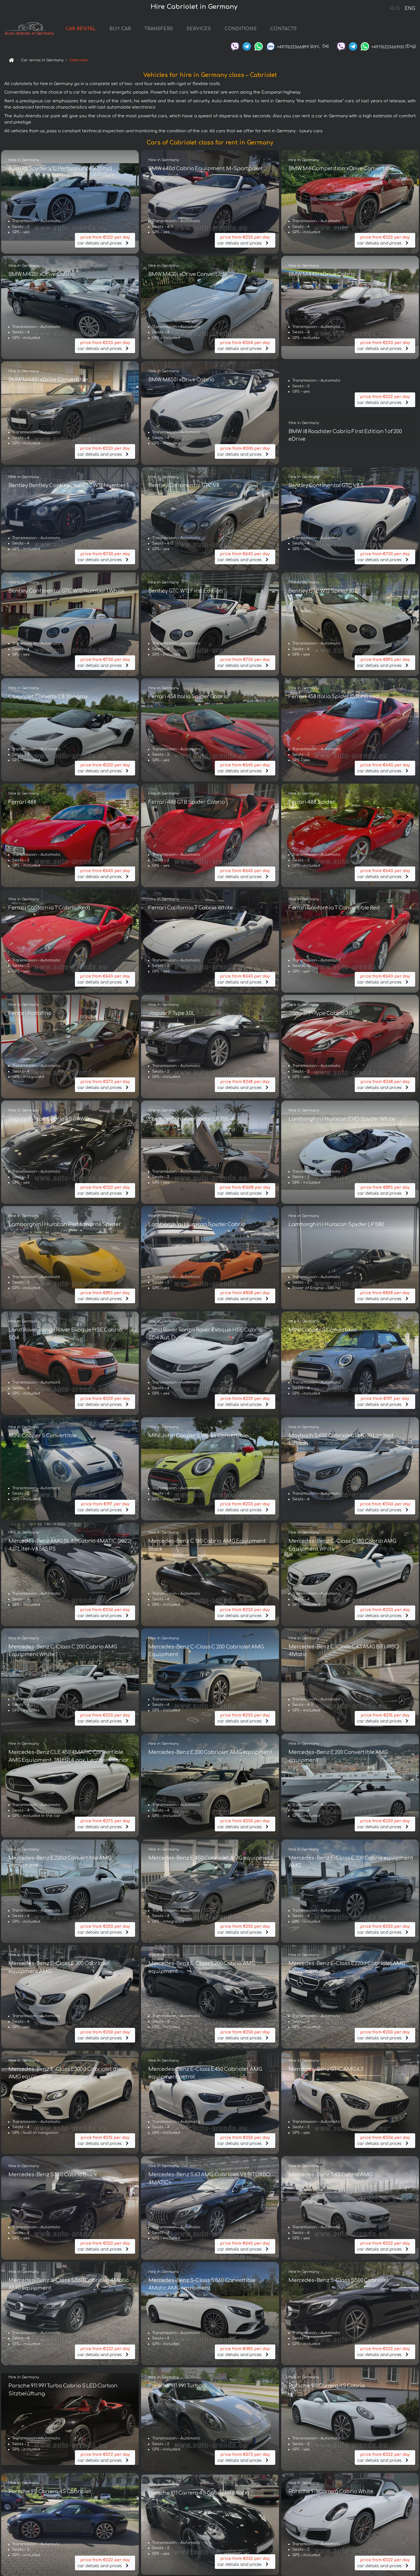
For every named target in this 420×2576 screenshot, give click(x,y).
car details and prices (105, 243)
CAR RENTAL (101, 31)
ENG (410, 8)
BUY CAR (141, 31)
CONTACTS (304, 31)
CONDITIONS (261, 31)
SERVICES (219, 31)
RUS (395, 8)
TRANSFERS (179, 31)
